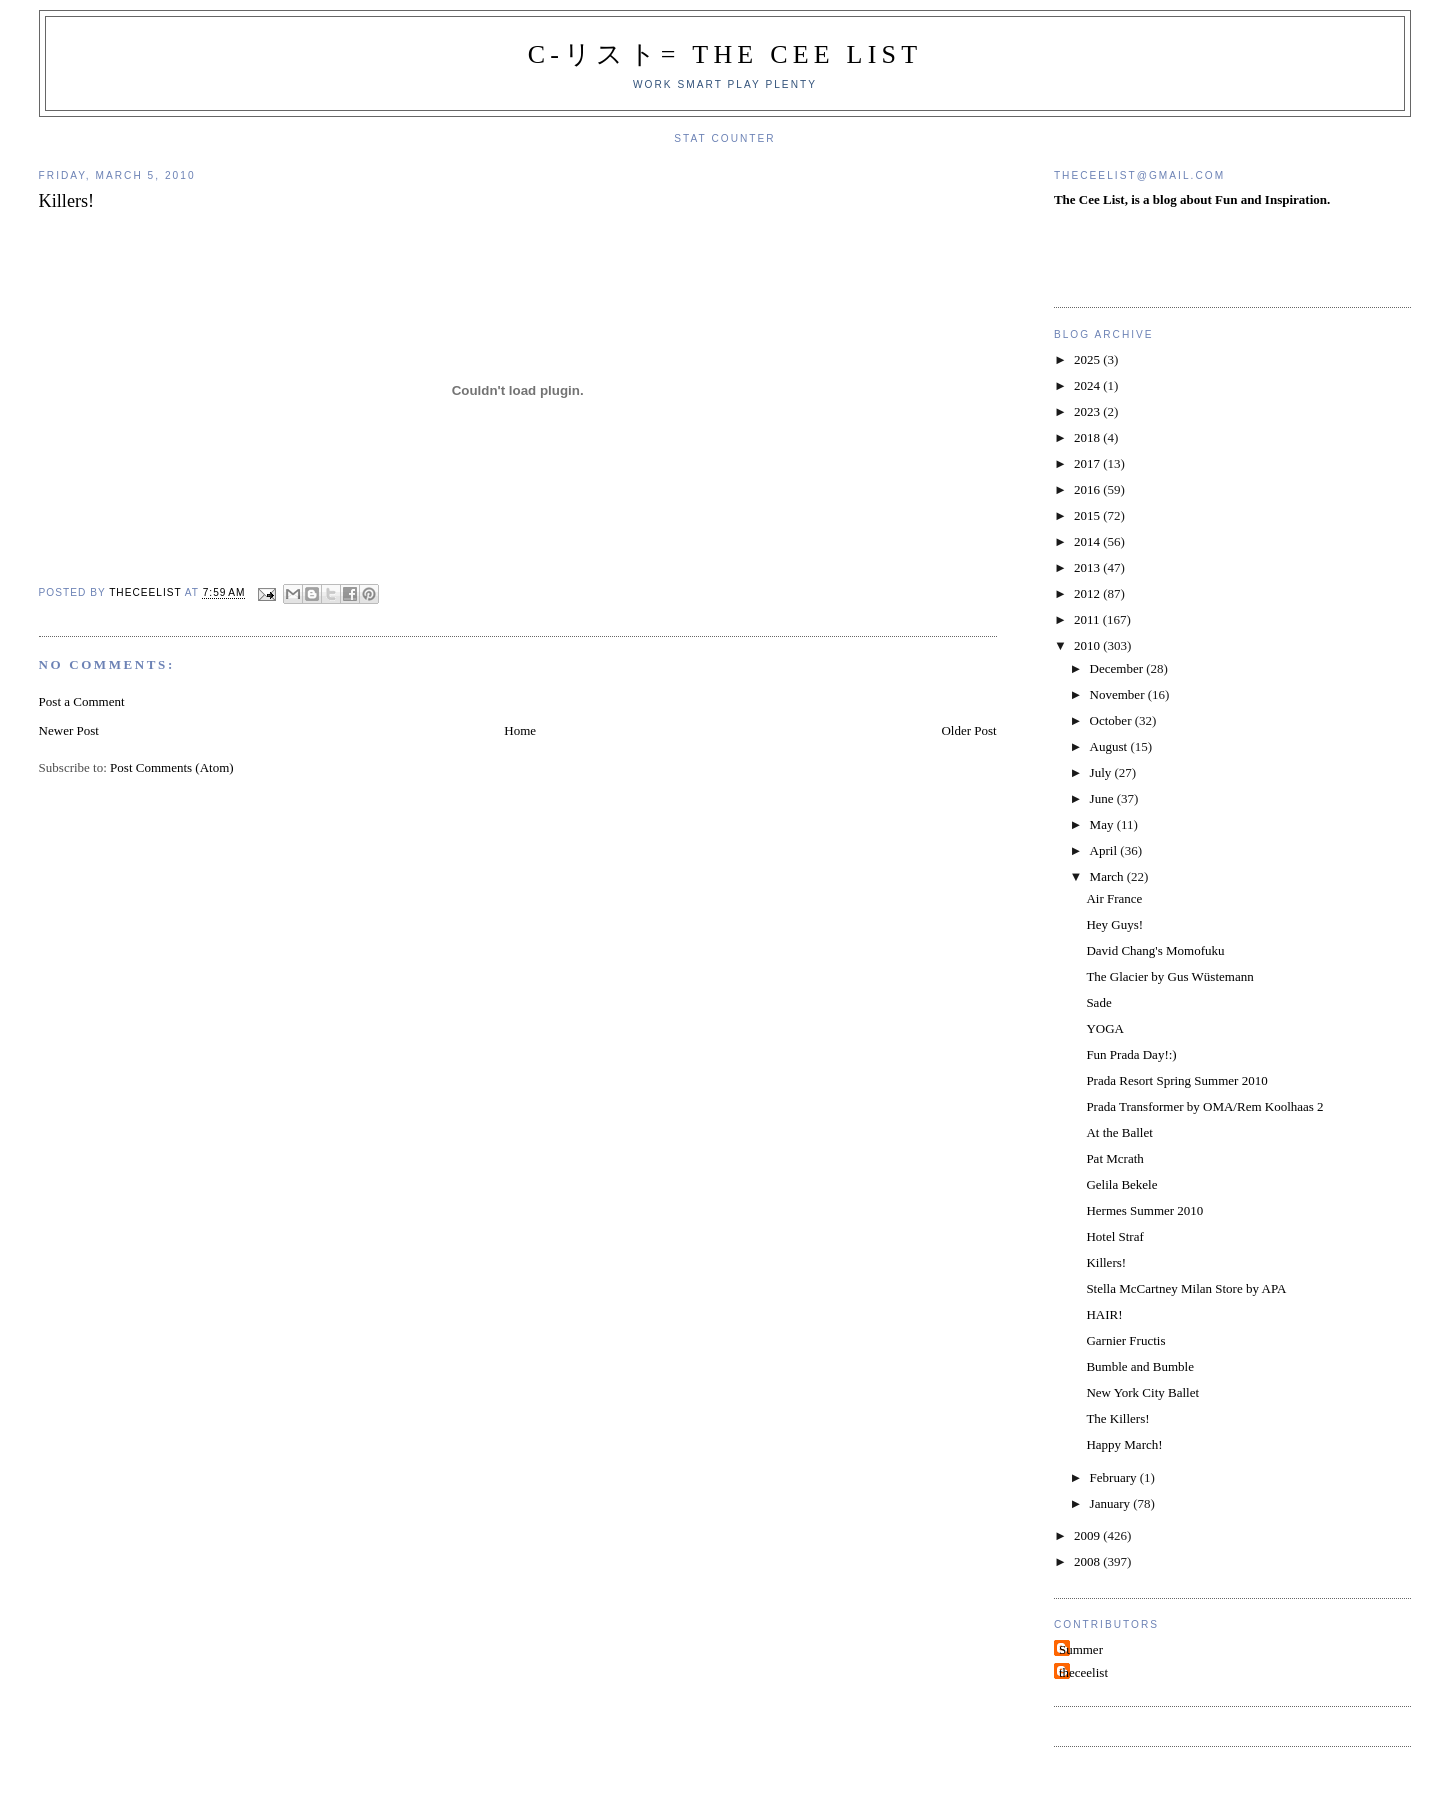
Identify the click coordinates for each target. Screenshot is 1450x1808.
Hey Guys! (1114, 924)
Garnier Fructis (1125, 1340)
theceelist (1083, 1672)
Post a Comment (82, 701)
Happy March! (1124, 1444)
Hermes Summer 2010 (1144, 1210)
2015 (1088, 515)
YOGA (1105, 1028)
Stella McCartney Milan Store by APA (1186, 1288)
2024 (1088, 385)
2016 (1088, 489)
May (1103, 824)
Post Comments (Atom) (172, 767)
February (1115, 1477)
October (1112, 720)
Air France (1114, 898)
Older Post (968, 730)
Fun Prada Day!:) (1131, 1054)
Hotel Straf (1114, 1236)
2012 (1088, 593)
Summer (1081, 1649)
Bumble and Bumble (1140, 1366)
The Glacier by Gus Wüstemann (1169, 976)
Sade (1098, 1002)
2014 (1088, 541)
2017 (1088, 463)
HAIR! (1104, 1314)
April (1105, 850)
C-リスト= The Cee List (725, 54)
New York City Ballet (1142, 1392)
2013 (1088, 567)
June (1103, 798)
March (1108, 876)
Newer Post (69, 730)
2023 (1088, 411)
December (1118, 668)
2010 (1088, 645)
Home (520, 730)
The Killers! (1117, 1418)
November (1119, 694)
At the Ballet (1119, 1132)
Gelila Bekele (1121, 1184)
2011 (1088, 619)
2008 (1088, 1561)
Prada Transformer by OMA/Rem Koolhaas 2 (1204, 1106)
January (1112, 1503)
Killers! (1106, 1262)
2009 (1088, 1535)
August (1110, 746)
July (1102, 772)
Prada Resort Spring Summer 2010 (1176, 1080)
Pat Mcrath (1114, 1158)
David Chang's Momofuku (1155, 950)
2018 (1088, 437)
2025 (1088, 359)
